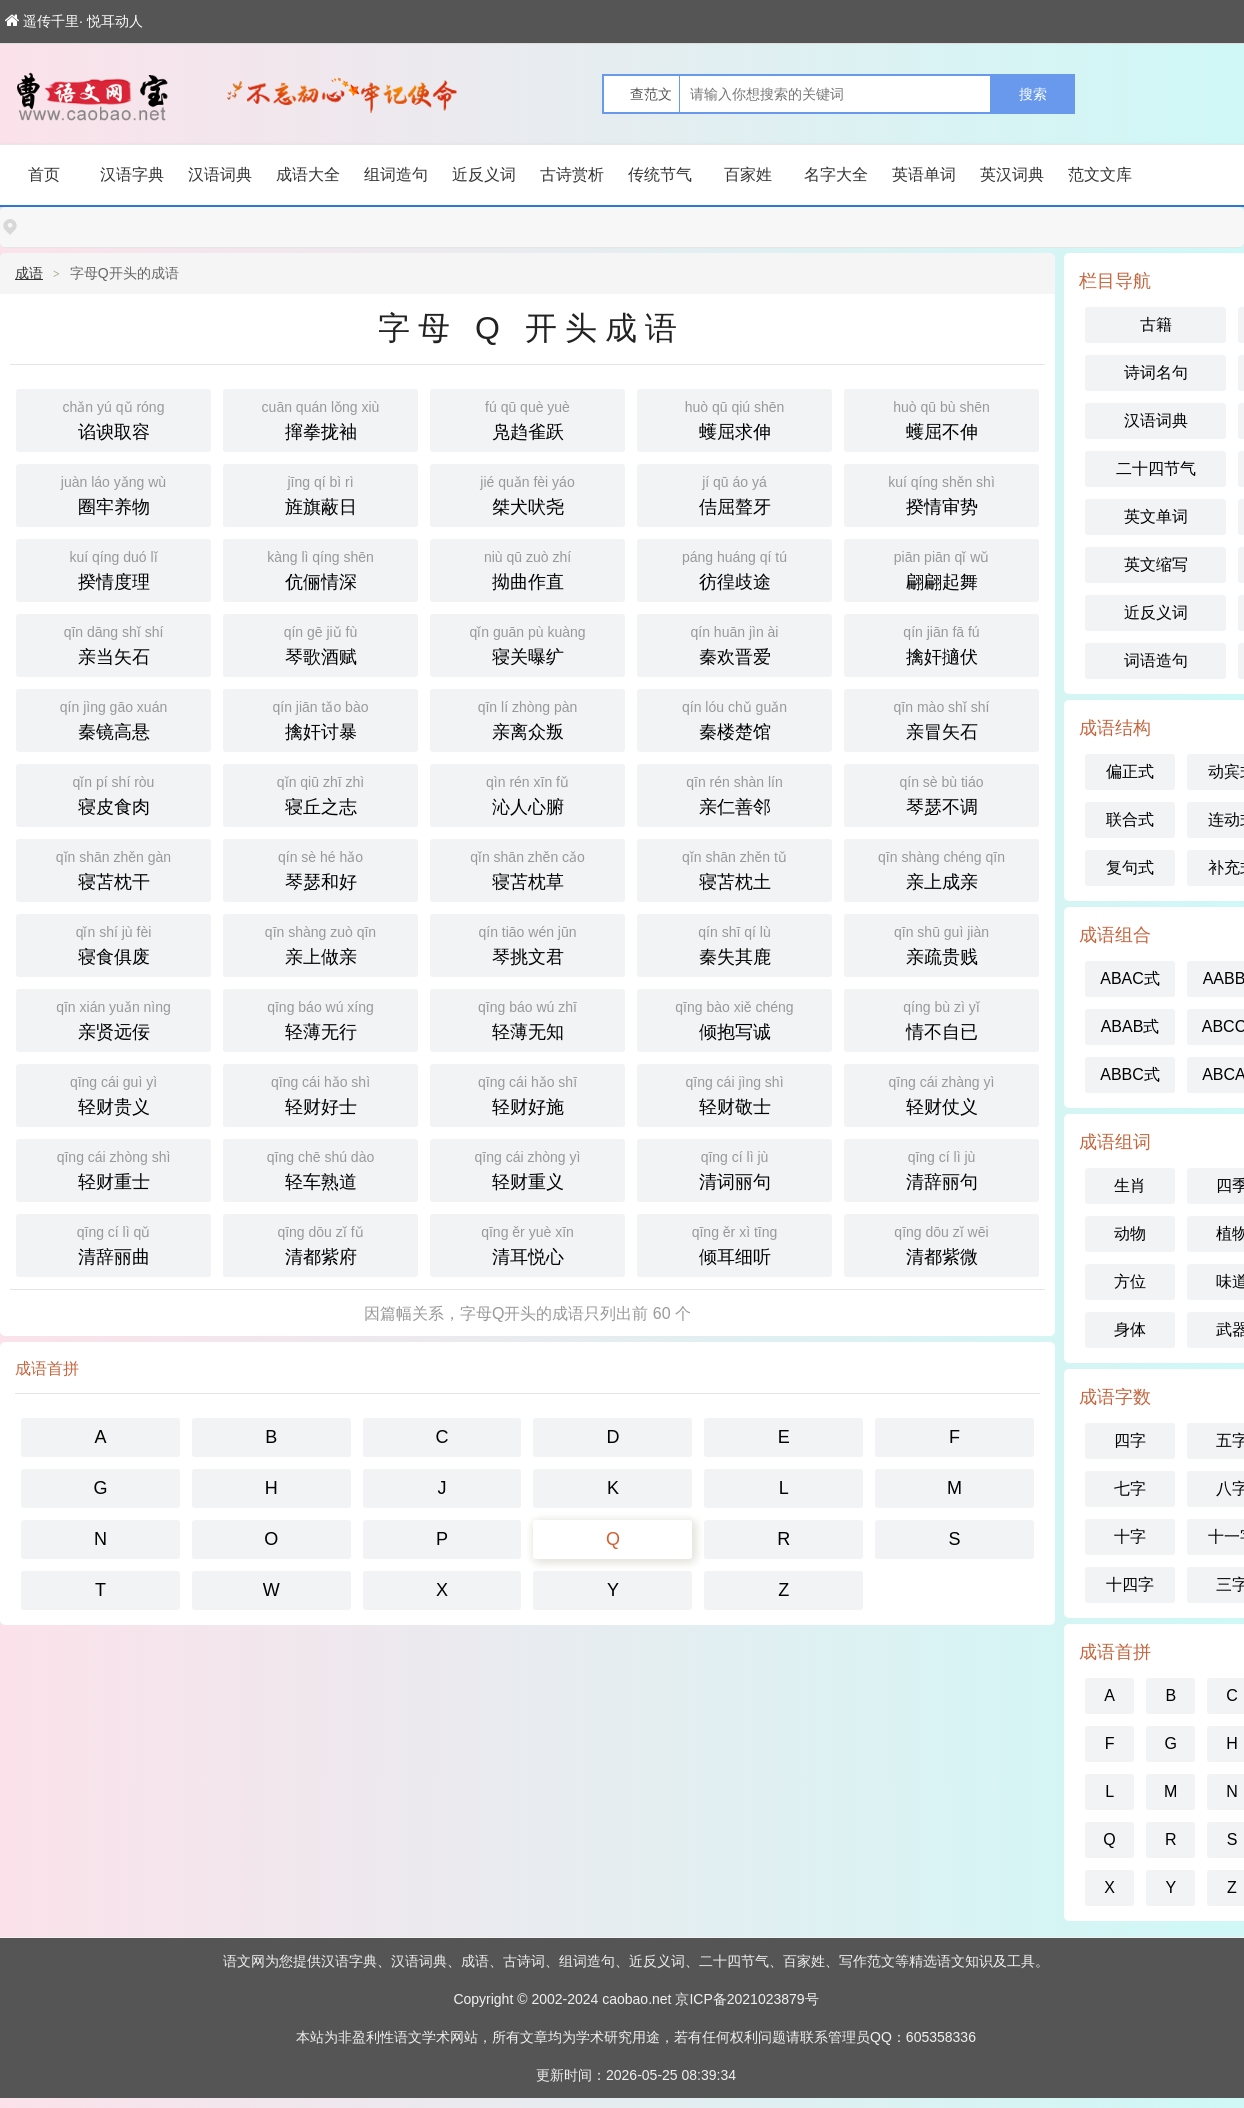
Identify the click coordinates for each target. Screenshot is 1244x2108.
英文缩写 (1156, 564)
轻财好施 (527, 1093)
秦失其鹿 (734, 943)
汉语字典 (132, 174)
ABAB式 (1130, 1026)
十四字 (1130, 1584)
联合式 (1130, 819)
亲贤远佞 (113, 1018)
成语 (29, 273)
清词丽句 (734, 1168)
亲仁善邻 (734, 793)
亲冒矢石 (941, 718)
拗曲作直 (527, 568)
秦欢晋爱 (734, 643)
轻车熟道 (320, 1168)
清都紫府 (320, 1243)
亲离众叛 (527, 718)
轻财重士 (113, 1168)
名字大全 (836, 174)
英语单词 (924, 174)
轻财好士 (320, 1093)
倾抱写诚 (734, 1018)
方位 (1130, 1281)
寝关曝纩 (527, 643)
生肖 (1130, 1185)
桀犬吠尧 (527, 493)
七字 (1130, 1488)
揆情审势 (941, 493)
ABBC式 (1130, 1074)
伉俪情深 (320, 568)
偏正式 (1130, 771)
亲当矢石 (113, 643)
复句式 (1130, 867)
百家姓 (748, 174)
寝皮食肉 (113, 793)
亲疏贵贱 (941, 943)
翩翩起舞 (941, 568)
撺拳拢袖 (320, 418)
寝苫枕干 (113, 868)
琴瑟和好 (320, 868)
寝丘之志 (320, 793)
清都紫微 (941, 1243)
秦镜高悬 (113, 718)
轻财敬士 (734, 1093)
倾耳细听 (734, 1243)
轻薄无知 (527, 1018)
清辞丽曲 (113, 1243)
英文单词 (1156, 516)
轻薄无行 (320, 1018)
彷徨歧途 (734, 568)
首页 (44, 174)
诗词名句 (1156, 372)
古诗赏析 (572, 174)
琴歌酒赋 (320, 643)
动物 (1130, 1233)
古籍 (1156, 324)
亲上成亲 (941, 868)
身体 (1130, 1329)
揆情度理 (113, 568)
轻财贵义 (113, 1093)
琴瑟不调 (941, 793)
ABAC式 (1130, 978)
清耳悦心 (527, 1243)
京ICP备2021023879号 (746, 1999)
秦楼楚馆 (734, 718)
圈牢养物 (113, 493)
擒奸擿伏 (941, 643)
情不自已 (941, 1018)
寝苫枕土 (734, 868)
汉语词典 (220, 174)
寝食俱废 (113, 943)
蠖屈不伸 (941, 418)
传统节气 (660, 174)
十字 (1130, 1536)
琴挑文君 (527, 943)
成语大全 (308, 174)
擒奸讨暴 (320, 718)
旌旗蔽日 (320, 493)
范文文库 (1100, 174)
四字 (1130, 1440)
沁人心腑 (527, 793)
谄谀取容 (113, 418)
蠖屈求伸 (734, 418)
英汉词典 (1012, 174)
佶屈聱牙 (734, 493)
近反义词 (484, 174)
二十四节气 (1156, 468)
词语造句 (1156, 660)
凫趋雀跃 (527, 418)
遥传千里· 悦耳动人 (74, 21)
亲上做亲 (320, 943)
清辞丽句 (941, 1168)
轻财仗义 (941, 1093)
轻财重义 (527, 1168)
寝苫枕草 (527, 868)
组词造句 (396, 174)
